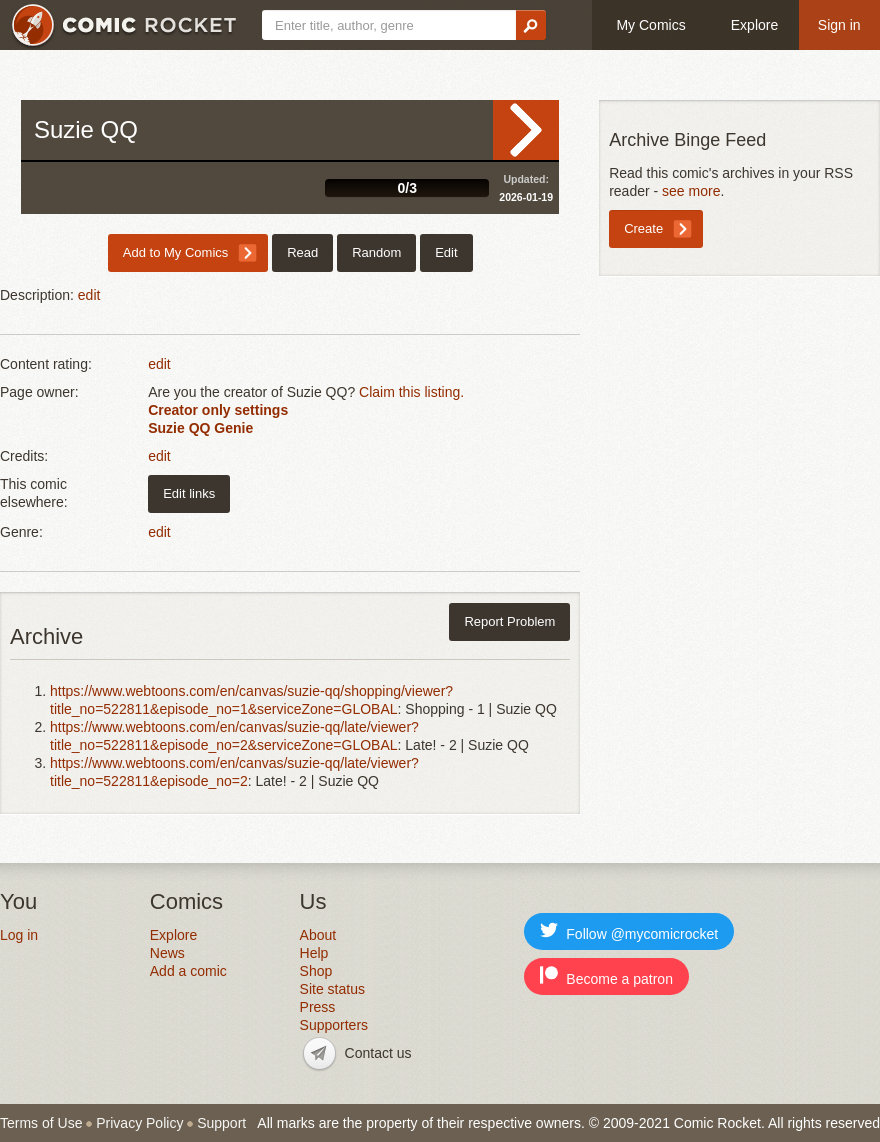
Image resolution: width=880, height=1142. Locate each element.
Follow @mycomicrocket (629, 931)
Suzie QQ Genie (200, 428)
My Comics (650, 25)
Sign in (839, 25)
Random (376, 252)
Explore (754, 25)
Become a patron (606, 976)
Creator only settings (218, 410)
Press (318, 1007)
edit (89, 295)
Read (526, 130)
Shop (316, 971)
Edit (446, 252)
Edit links (189, 493)
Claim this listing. (411, 392)
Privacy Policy (139, 1123)
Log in (19, 935)
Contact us (378, 1053)
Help (314, 953)
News (167, 953)
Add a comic (188, 971)
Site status (332, 989)
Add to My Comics (175, 252)
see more (691, 191)
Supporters (334, 1025)
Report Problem (509, 621)
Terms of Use (41, 1123)
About (318, 935)
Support (221, 1123)
